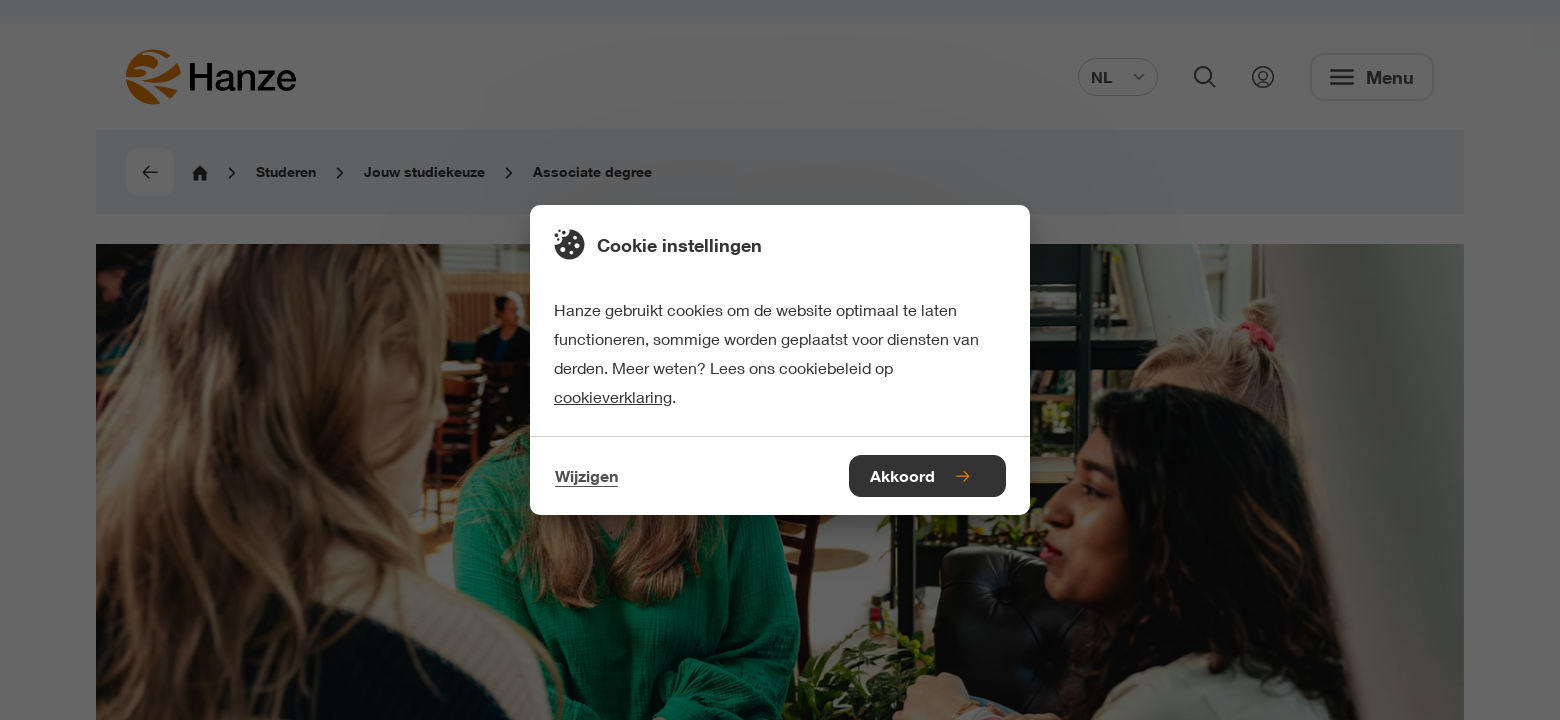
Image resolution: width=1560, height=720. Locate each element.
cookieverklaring (613, 396)
